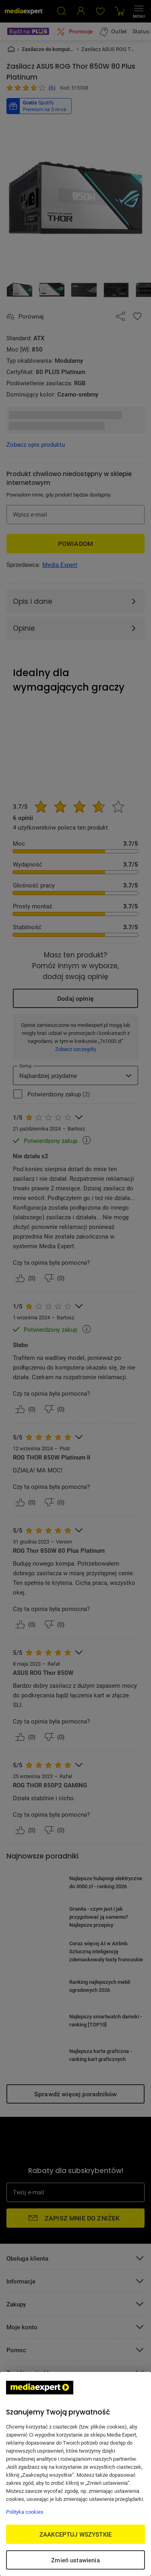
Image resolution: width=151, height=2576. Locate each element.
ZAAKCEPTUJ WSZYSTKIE (75, 2534)
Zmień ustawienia (75, 2560)
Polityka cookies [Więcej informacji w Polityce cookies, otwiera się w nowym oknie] (24, 2511)
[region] (75, 2474)
